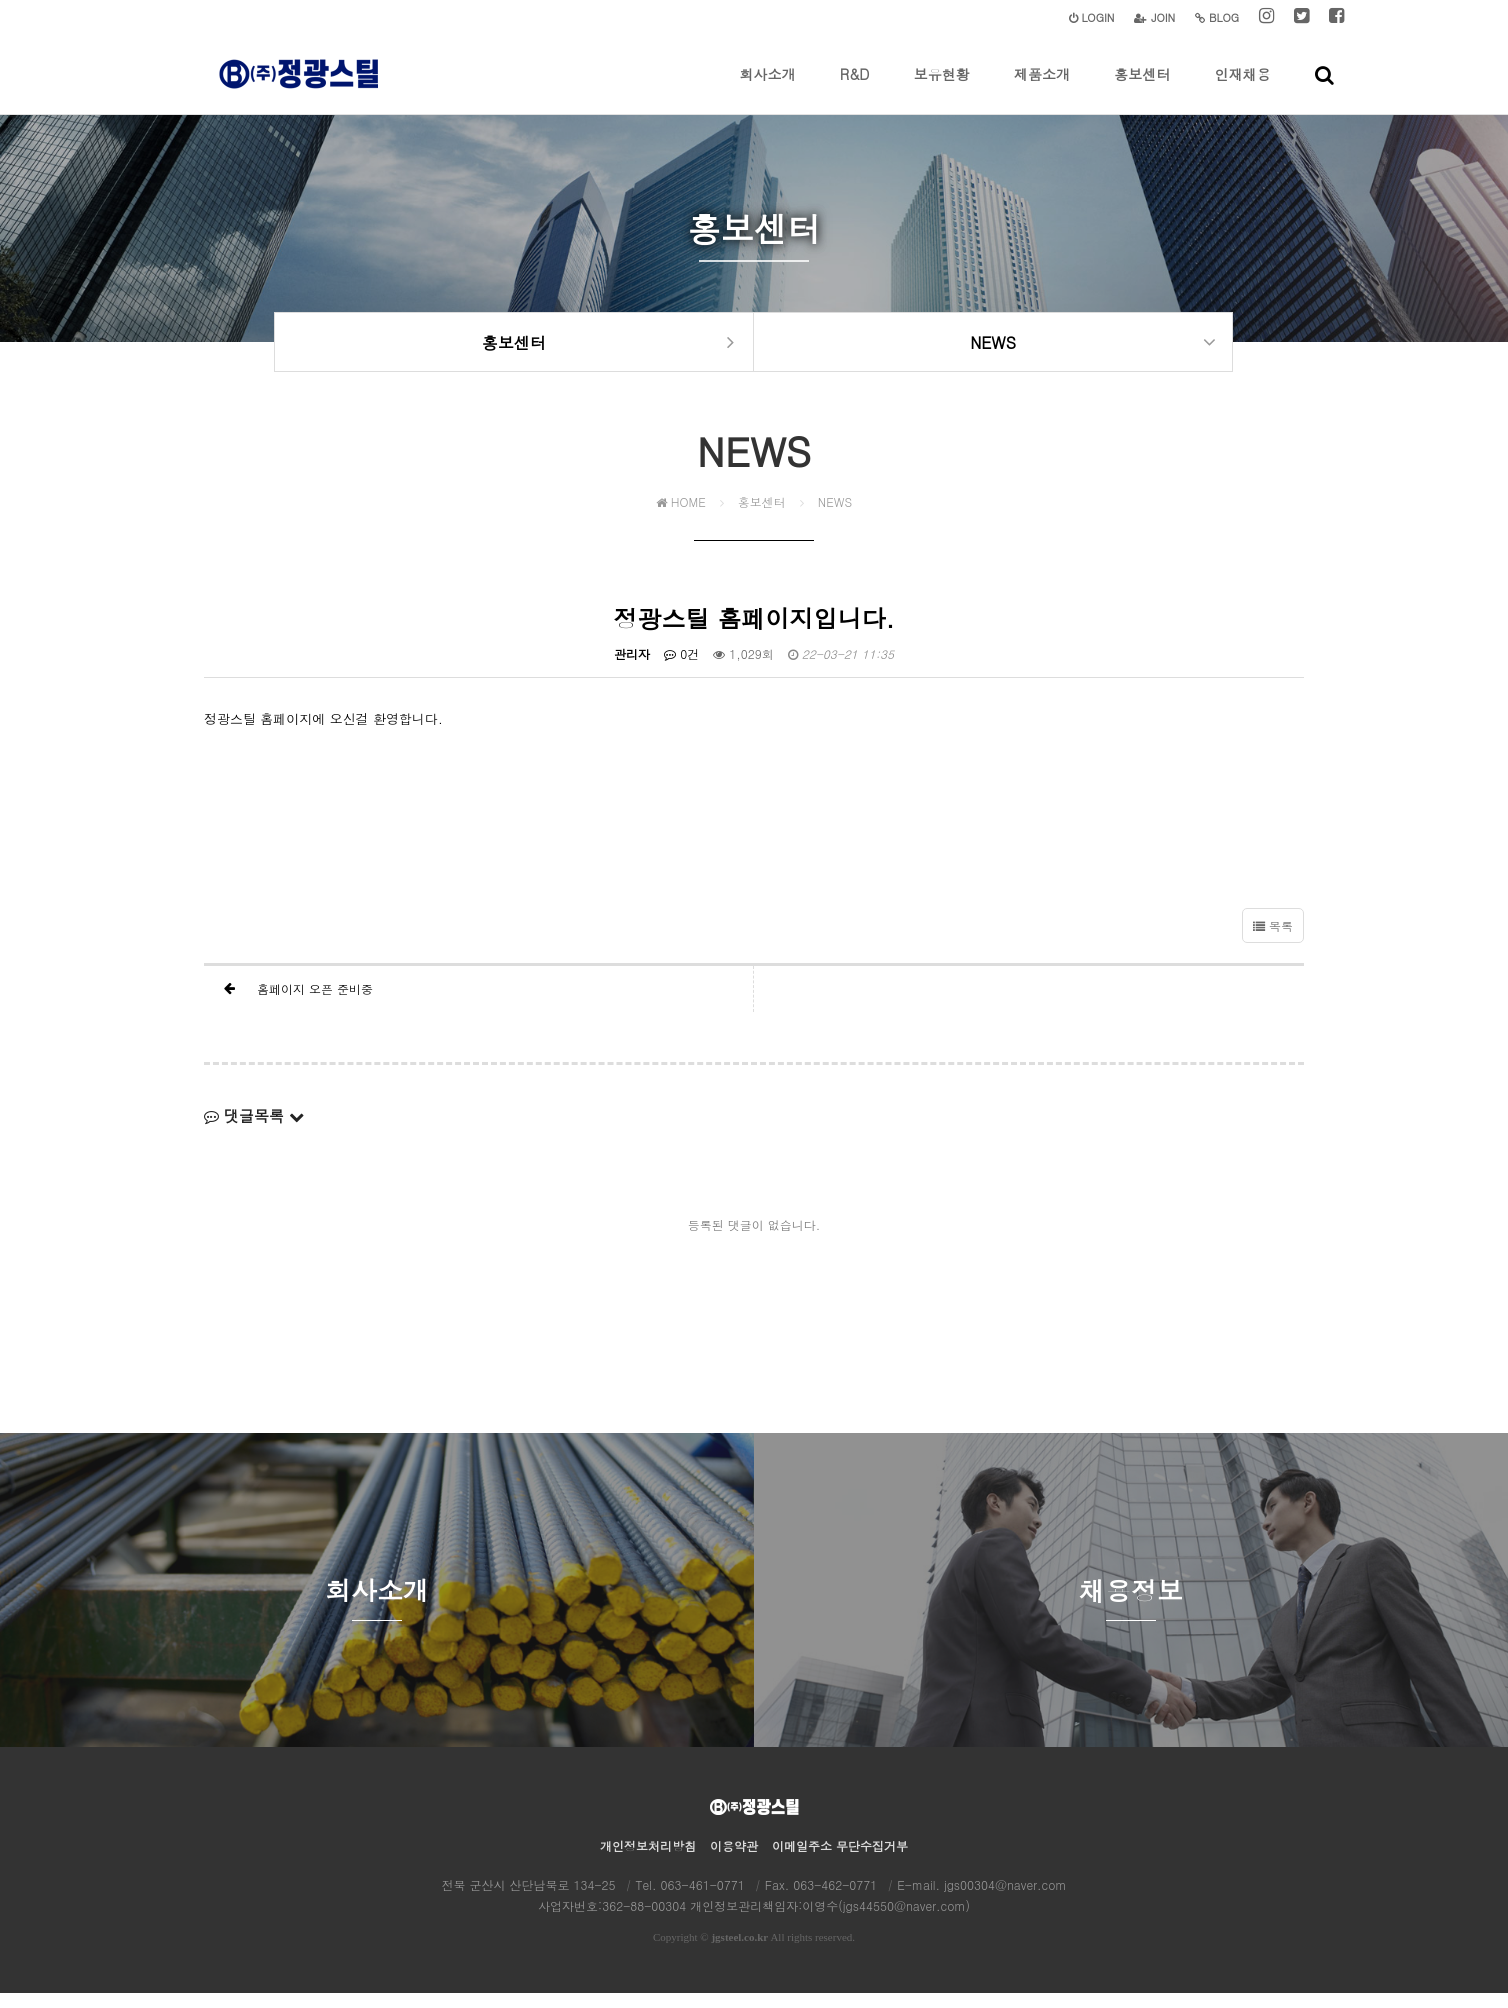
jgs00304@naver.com (1005, 1899)
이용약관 (734, 1860)
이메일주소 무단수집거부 (840, 1860)
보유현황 (942, 89)
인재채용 (1243, 89)
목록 (1273, 940)
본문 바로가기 (0, 0)
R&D (854, 89)
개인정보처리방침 (648, 1860)
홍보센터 (1142, 89)
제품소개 (1042, 89)
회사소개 (768, 89)
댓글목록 (254, 1130)
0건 (681, 668)
